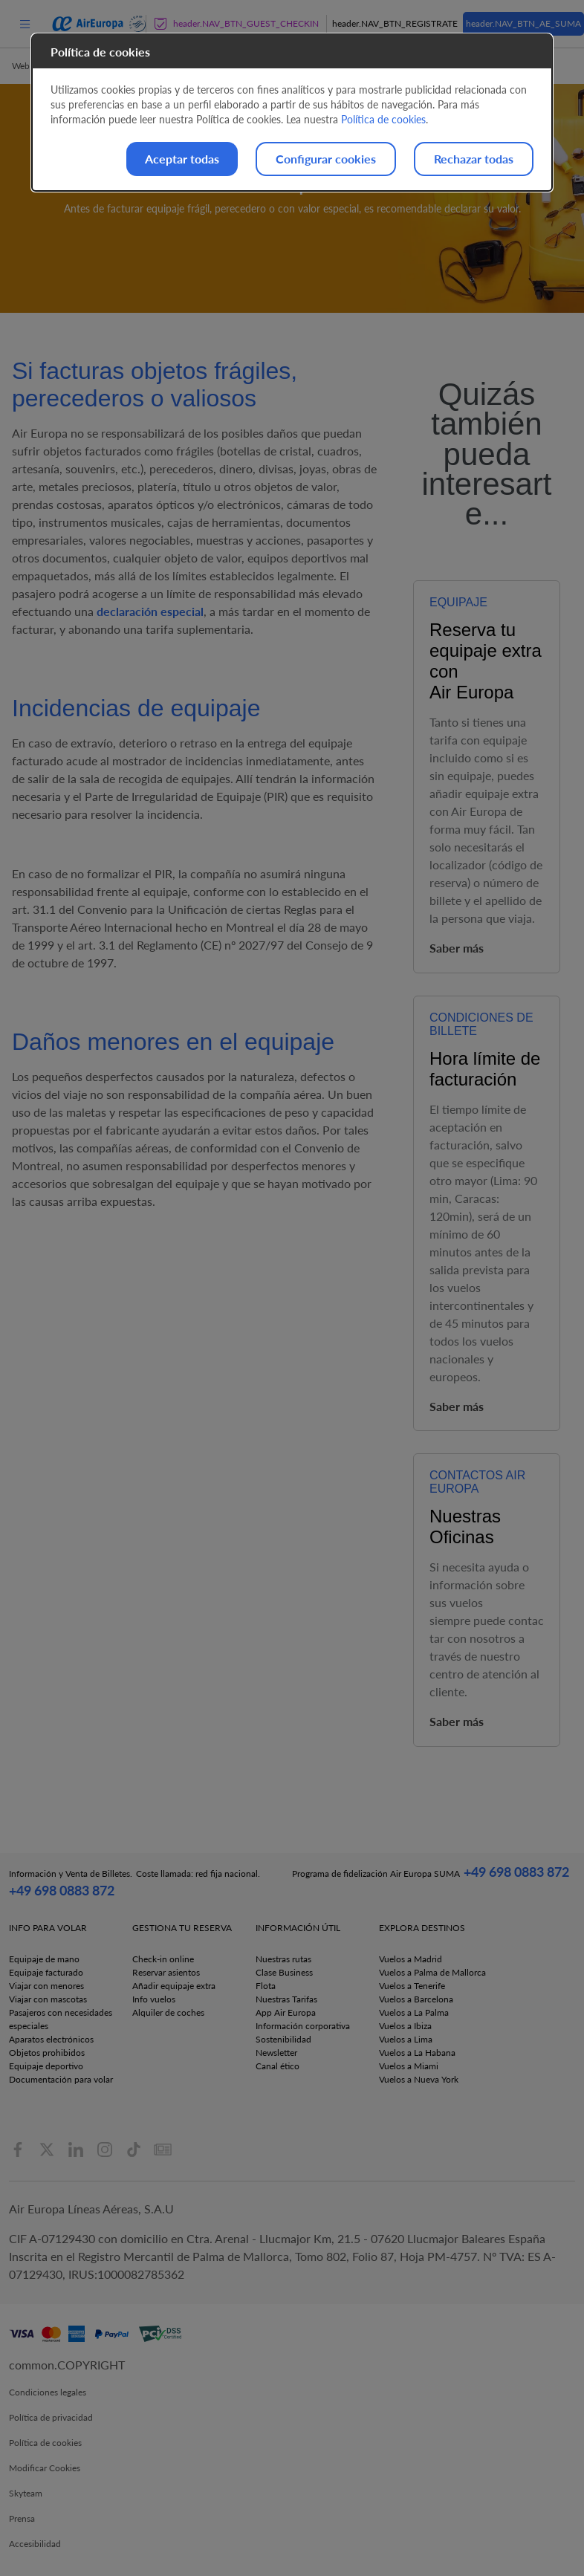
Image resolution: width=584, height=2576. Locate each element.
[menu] (24, 23)
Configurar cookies (326, 159)
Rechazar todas (473, 159)
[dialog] (292, 112)
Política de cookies (383, 119)
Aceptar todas (182, 159)
